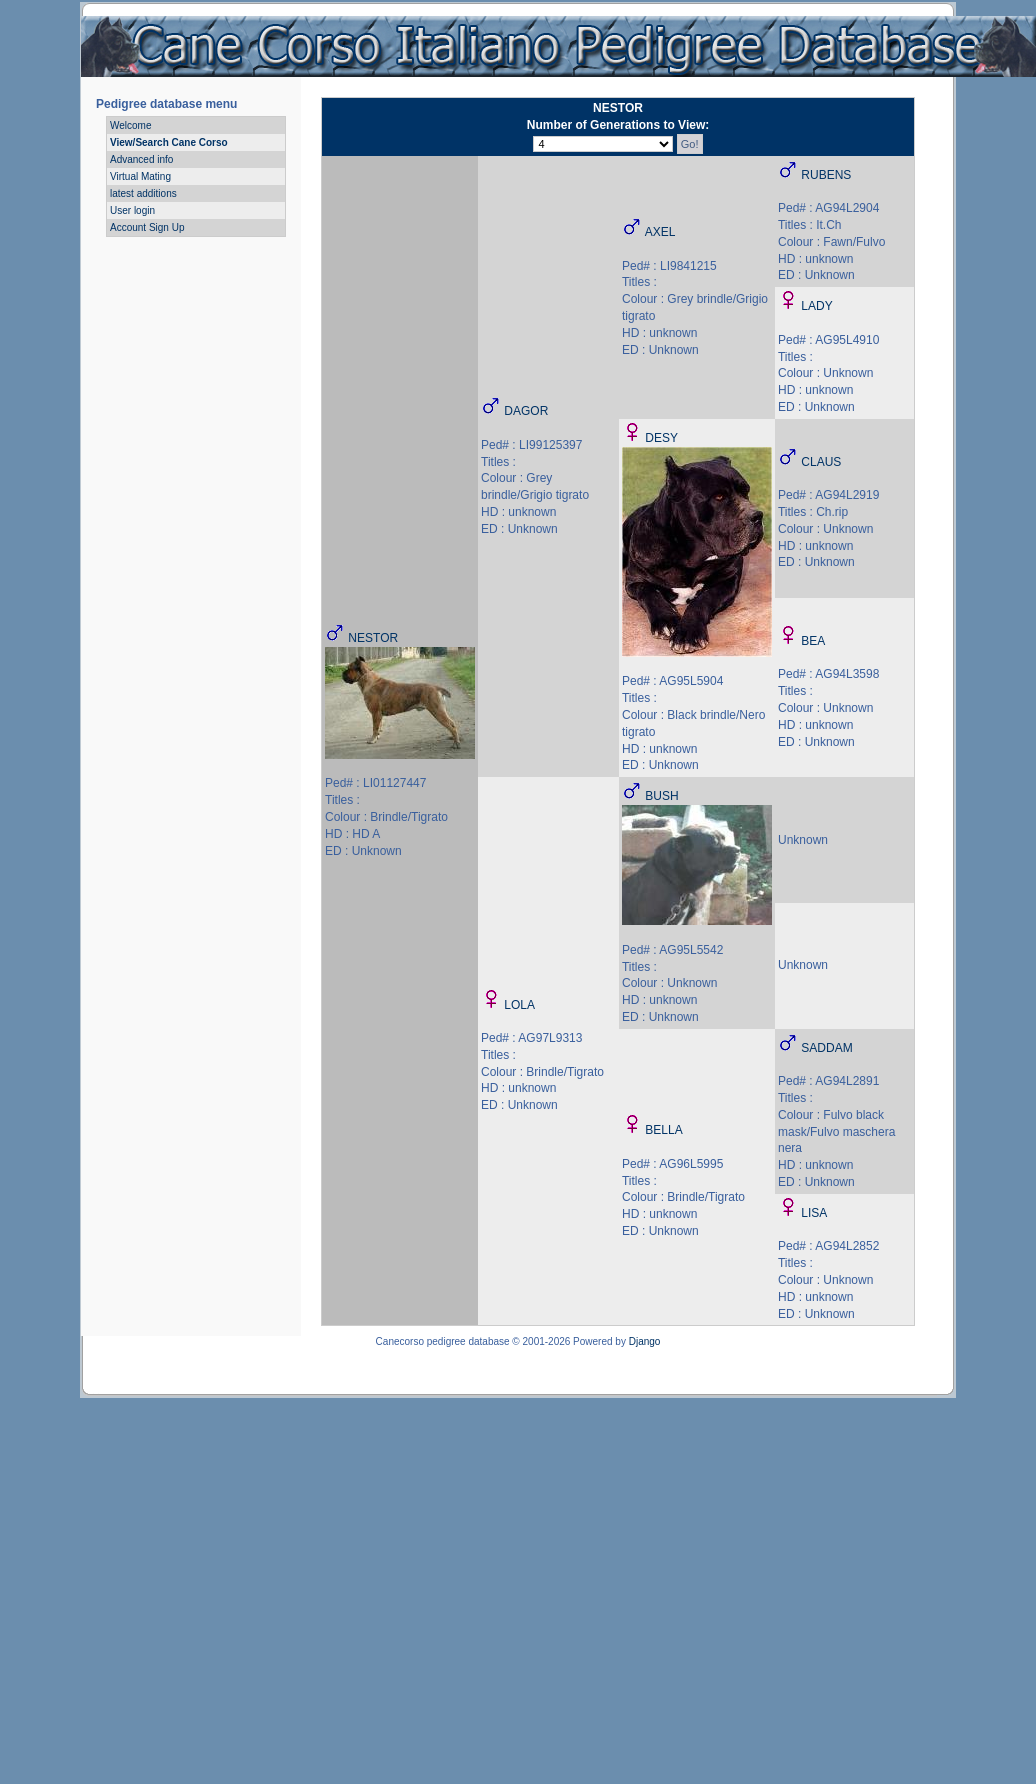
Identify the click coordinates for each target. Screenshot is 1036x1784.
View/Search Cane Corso (169, 142)
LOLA (519, 1005)
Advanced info (141, 159)
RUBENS (826, 175)
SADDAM (826, 1048)
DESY (661, 438)
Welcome (131, 125)
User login (132, 210)
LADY (816, 306)
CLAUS (821, 462)
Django (645, 1341)
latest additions (143, 193)
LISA (814, 1213)
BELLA (663, 1130)
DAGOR (526, 411)
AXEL (660, 232)
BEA (813, 641)
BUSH (661, 796)
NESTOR (373, 638)
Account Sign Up (147, 227)
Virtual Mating (140, 176)
